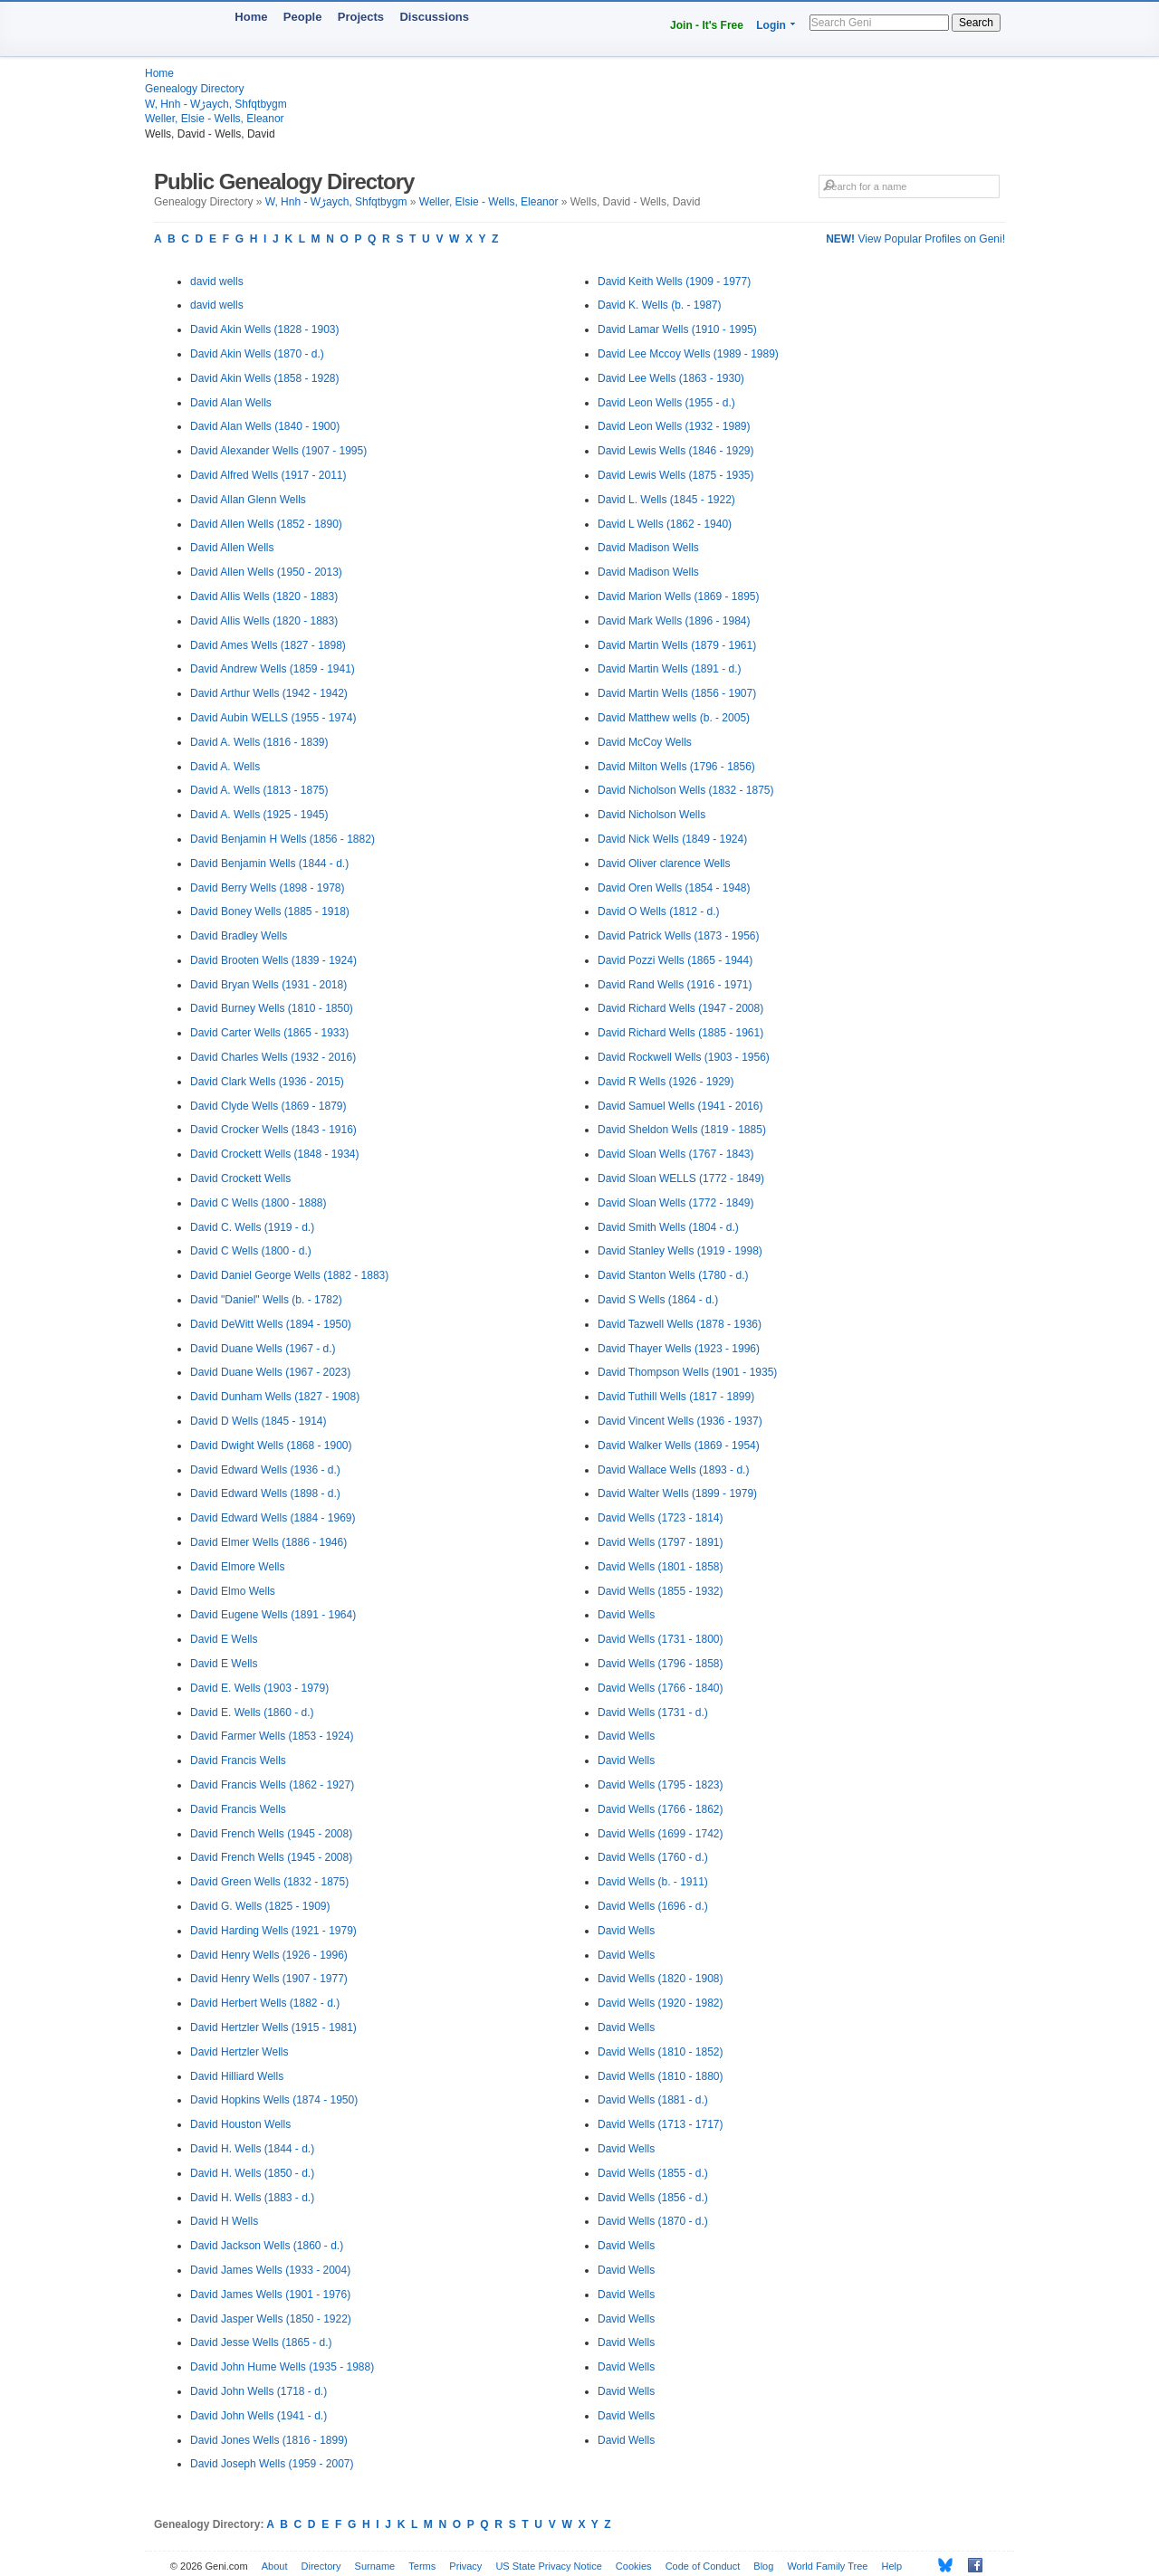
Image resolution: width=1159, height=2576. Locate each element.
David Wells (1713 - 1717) (660, 2124)
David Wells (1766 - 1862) (660, 1809)
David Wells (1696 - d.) (653, 1906)
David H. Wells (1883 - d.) (252, 2197)
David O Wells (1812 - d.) (659, 911)
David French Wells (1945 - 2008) (271, 1833)
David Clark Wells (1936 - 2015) (267, 1081)
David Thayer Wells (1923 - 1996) (679, 1348)
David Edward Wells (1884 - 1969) (273, 1518)
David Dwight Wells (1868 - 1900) (271, 1445)
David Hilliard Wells (236, 2076)
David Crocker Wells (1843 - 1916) (273, 1129)
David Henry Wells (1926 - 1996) (269, 1955)
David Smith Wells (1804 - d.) (668, 1227)
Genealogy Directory (194, 88)
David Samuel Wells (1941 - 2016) (680, 1106)
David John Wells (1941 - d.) (258, 2415)
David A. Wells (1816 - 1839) (259, 742)
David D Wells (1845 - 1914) (258, 1421)
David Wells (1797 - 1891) (660, 1542)
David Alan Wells (231, 402)
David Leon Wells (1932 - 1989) (674, 426)
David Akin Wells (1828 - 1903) (265, 329)
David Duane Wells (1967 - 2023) (270, 1372)
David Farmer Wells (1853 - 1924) (272, 1736)
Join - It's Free (706, 25)
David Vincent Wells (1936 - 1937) (680, 1421)
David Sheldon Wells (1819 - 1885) (682, 1129)
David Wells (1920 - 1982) (660, 2003)
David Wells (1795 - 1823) (660, 1785)
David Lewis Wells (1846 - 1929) (676, 450)
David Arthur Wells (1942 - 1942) (269, 693)
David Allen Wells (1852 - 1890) (266, 524)
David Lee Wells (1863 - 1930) (671, 378)
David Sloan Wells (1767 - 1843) (676, 1154)
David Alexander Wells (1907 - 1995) (278, 450)
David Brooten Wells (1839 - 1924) (273, 960)
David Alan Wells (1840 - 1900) (265, 426)
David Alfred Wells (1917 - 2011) (268, 475)
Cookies (634, 2566)
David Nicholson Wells (651, 814)
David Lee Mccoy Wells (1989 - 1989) (688, 354)
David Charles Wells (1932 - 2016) (273, 1057)
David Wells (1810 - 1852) (660, 2052)
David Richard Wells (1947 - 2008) (680, 1008)
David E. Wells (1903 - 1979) (259, 1688)
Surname (375, 2566)
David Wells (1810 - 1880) (660, 2076)
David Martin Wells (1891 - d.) (670, 669)
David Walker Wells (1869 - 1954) (679, 1445)
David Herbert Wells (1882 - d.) (265, 2003)
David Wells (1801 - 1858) (660, 1566)
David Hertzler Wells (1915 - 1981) (273, 2027)
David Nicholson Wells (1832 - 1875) (686, 790)
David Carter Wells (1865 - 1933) (269, 1032)
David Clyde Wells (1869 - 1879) (268, 1106)
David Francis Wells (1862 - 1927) (272, 1785)
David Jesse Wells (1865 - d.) (261, 2342)
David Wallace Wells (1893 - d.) (673, 1470)
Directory (321, 2566)
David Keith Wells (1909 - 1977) (674, 281)
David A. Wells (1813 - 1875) (259, 790)
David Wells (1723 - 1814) (660, 1518)
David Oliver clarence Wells (664, 863)
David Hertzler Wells (239, 2052)
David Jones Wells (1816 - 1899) (269, 2440)
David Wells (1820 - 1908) (660, 1978)
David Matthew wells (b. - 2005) (674, 717)
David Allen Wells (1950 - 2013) (266, 572)
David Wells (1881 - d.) (653, 2100)
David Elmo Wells (232, 1591)
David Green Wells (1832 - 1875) (269, 1881)
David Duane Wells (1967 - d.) (263, 1348)
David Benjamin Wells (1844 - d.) (269, 863)
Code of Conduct (703, 2566)
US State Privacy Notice (548, 2566)
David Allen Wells (231, 547)
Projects (361, 17)
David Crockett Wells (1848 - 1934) (274, 1154)
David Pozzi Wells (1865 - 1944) (675, 960)
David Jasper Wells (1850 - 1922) (270, 2319)
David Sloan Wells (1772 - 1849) (676, 1203)
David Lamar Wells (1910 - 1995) (677, 329)
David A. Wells (225, 766)
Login (771, 25)
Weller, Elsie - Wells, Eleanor (214, 118)
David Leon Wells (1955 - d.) (666, 402)
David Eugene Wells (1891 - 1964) (273, 1614)
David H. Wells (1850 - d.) (252, 2173)
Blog (763, 2566)
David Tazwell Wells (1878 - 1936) (679, 1324)
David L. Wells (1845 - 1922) (666, 499)
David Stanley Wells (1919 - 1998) (680, 1251)
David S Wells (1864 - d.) (658, 1299)
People (302, 17)
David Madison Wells (648, 547)
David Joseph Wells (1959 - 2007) (272, 2463)
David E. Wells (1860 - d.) (252, 1712)
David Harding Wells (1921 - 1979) (273, 1930)
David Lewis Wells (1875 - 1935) (676, 475)
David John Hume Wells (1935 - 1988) (282, 2367)
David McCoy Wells (645, 742)
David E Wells (223, 1639)
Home (251, 17)
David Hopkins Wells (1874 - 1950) (274, 2100)
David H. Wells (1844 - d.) (252, 2148)
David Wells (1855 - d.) (653, 2173)
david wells (217, 281)
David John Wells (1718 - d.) (258, 2391)
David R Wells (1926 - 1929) (666, 1081)
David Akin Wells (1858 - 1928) (265, 378)
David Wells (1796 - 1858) (660, 1663)
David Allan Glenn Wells (248, 499)
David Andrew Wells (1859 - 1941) (272, 669)
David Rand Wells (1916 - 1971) (675, 984)
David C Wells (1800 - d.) (250, 1251)
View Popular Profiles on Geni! (915, 239)
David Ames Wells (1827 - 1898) (268, 645)
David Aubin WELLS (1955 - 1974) (273, 717)
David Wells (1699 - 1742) (660, 1833)
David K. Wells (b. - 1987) (660, 305)
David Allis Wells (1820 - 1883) (264, 596)
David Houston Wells (240, 2124)
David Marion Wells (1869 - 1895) (679, 596)
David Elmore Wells (237, 1566)
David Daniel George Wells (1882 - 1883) (289, 1275)
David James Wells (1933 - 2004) (270, 2270)
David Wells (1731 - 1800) (660, 1639)
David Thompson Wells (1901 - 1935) (687, 1372)
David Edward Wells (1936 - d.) (265, 1470)
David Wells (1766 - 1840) (660, 1688)
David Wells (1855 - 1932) (660, 1591)
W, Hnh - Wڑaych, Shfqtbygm (216, 104)
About (275, 2566)
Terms (422, 2566)
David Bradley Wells (238, 936)
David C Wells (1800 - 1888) (258, 1203)
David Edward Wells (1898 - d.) (265, 1493)
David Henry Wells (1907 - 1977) (269, 1978)
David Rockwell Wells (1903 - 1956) (684, 1057)
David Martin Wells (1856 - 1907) (677, 693)
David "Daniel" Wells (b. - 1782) (266, 1299)
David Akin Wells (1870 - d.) (257, 354)
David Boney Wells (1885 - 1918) (270, 911)
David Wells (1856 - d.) (653, 2197)
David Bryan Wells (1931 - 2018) (268, 984)
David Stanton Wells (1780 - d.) (673, 1275)
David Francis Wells (238, 1760)
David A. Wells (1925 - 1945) (259, 814)
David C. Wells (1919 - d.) (252, 1227)
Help (892, 2566)
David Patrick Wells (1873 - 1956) (679, 936)
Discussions (434, 17)
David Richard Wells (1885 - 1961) (680, 1032)
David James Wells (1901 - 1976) (270, 2294)
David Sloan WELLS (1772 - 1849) (681, 1178)
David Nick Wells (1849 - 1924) (672, 839)
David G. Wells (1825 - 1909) (260, 1906)
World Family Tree (827, 2566)
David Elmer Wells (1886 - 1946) (268, 1542)
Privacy (465, 2566)
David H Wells (224, 2221)
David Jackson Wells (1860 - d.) (266, 2245)
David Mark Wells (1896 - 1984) (674, 621)
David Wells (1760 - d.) (653, 1857)
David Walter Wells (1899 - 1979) (677, 1493)
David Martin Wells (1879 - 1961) (677, 645)
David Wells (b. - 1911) (653, 1881)
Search (976, 22)
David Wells (626, 1614)
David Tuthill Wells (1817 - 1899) (676, 1396)
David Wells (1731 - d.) (653, 1712)
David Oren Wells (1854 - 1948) (674, 888)
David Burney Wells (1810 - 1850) (271, 1008)
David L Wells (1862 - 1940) (665, 524)
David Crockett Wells (240, 1178)
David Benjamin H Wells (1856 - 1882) (282, 839)
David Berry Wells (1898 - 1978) (267, 888)
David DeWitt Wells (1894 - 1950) (270, 1324)
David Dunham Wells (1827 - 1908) (274, 1396)
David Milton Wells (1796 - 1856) (676, 766)
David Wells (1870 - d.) (653, 2221)
